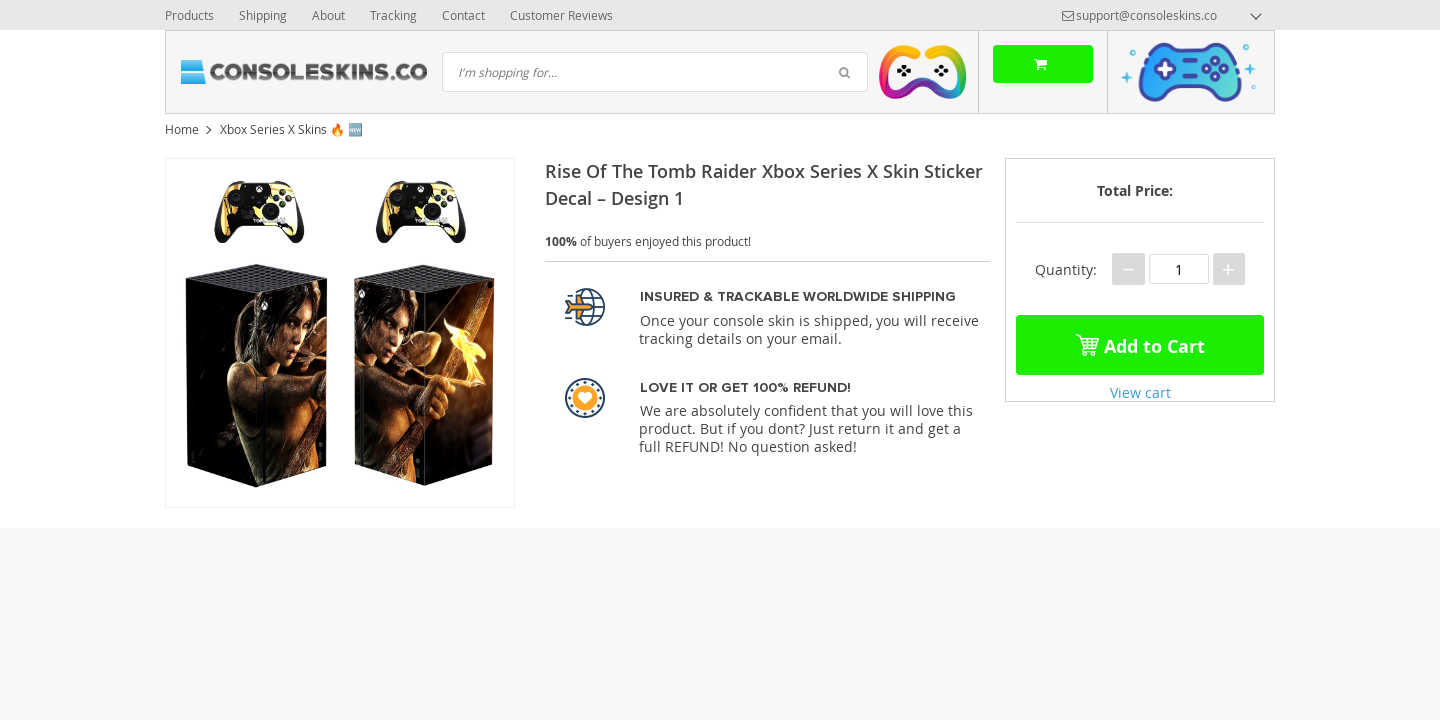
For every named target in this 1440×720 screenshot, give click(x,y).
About (328, 15)
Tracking (393, 15)
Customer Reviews (561, 15)
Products (189, 15)
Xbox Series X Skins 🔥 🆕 (291, 129)
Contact (463, 15)
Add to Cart (1140, 344)
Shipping (263, 15)
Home (182, 129)
